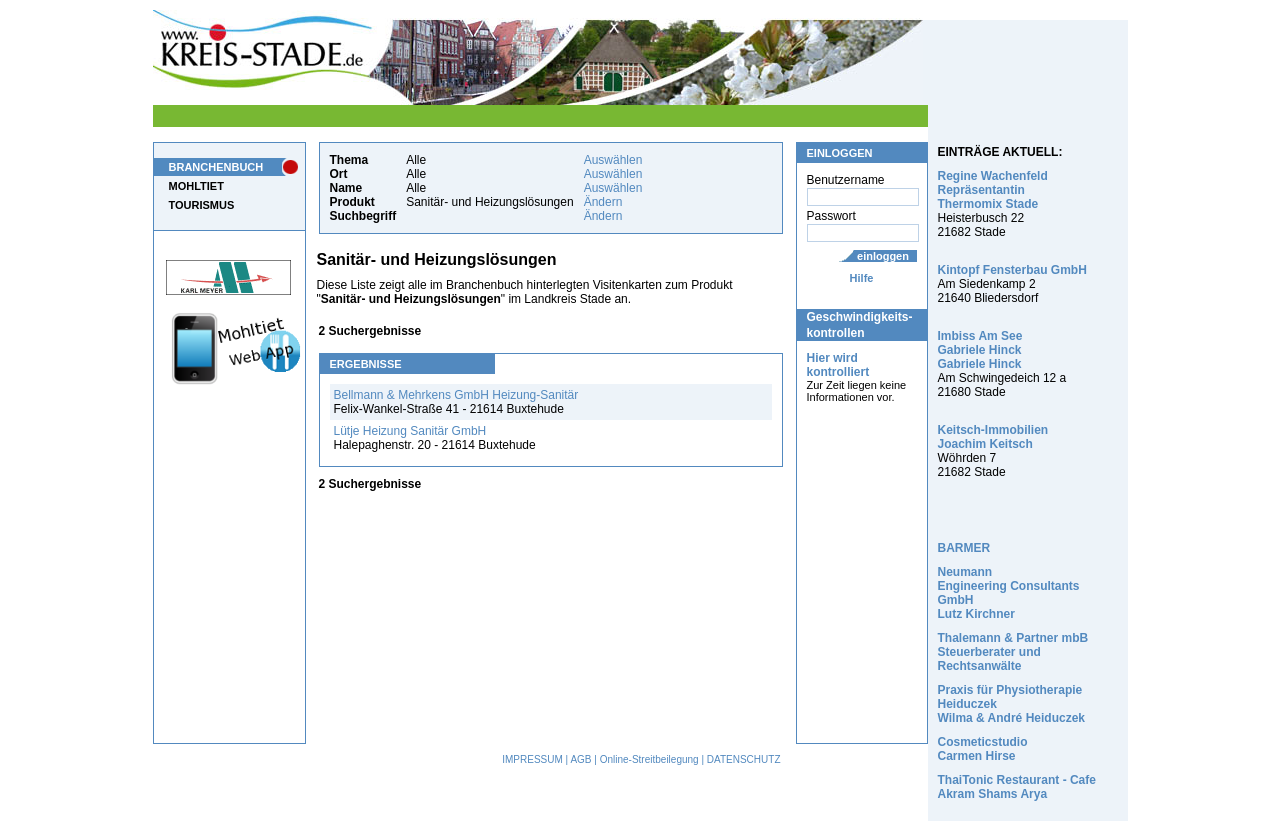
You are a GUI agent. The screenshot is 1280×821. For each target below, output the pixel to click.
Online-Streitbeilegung (649, 759)
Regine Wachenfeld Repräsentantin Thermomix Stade (993, 190)
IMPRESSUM (532, 759)
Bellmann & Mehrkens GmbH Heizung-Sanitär (456, 395)
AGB (580, 759)
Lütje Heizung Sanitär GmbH (410, 431)
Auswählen (613, 160)
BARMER (964, 548)
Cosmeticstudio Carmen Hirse (983, 749)
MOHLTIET (196, 186)
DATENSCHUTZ (744, 759)
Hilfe (862, 278)
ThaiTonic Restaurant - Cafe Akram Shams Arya (1017, 787)
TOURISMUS (202, 205)
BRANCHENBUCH (216, 167)
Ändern (603, 202)
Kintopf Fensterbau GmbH (1012, 270)
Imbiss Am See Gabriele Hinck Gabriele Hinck (980, 350)
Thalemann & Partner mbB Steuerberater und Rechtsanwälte (1013, 652)
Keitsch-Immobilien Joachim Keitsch (993, 437)
